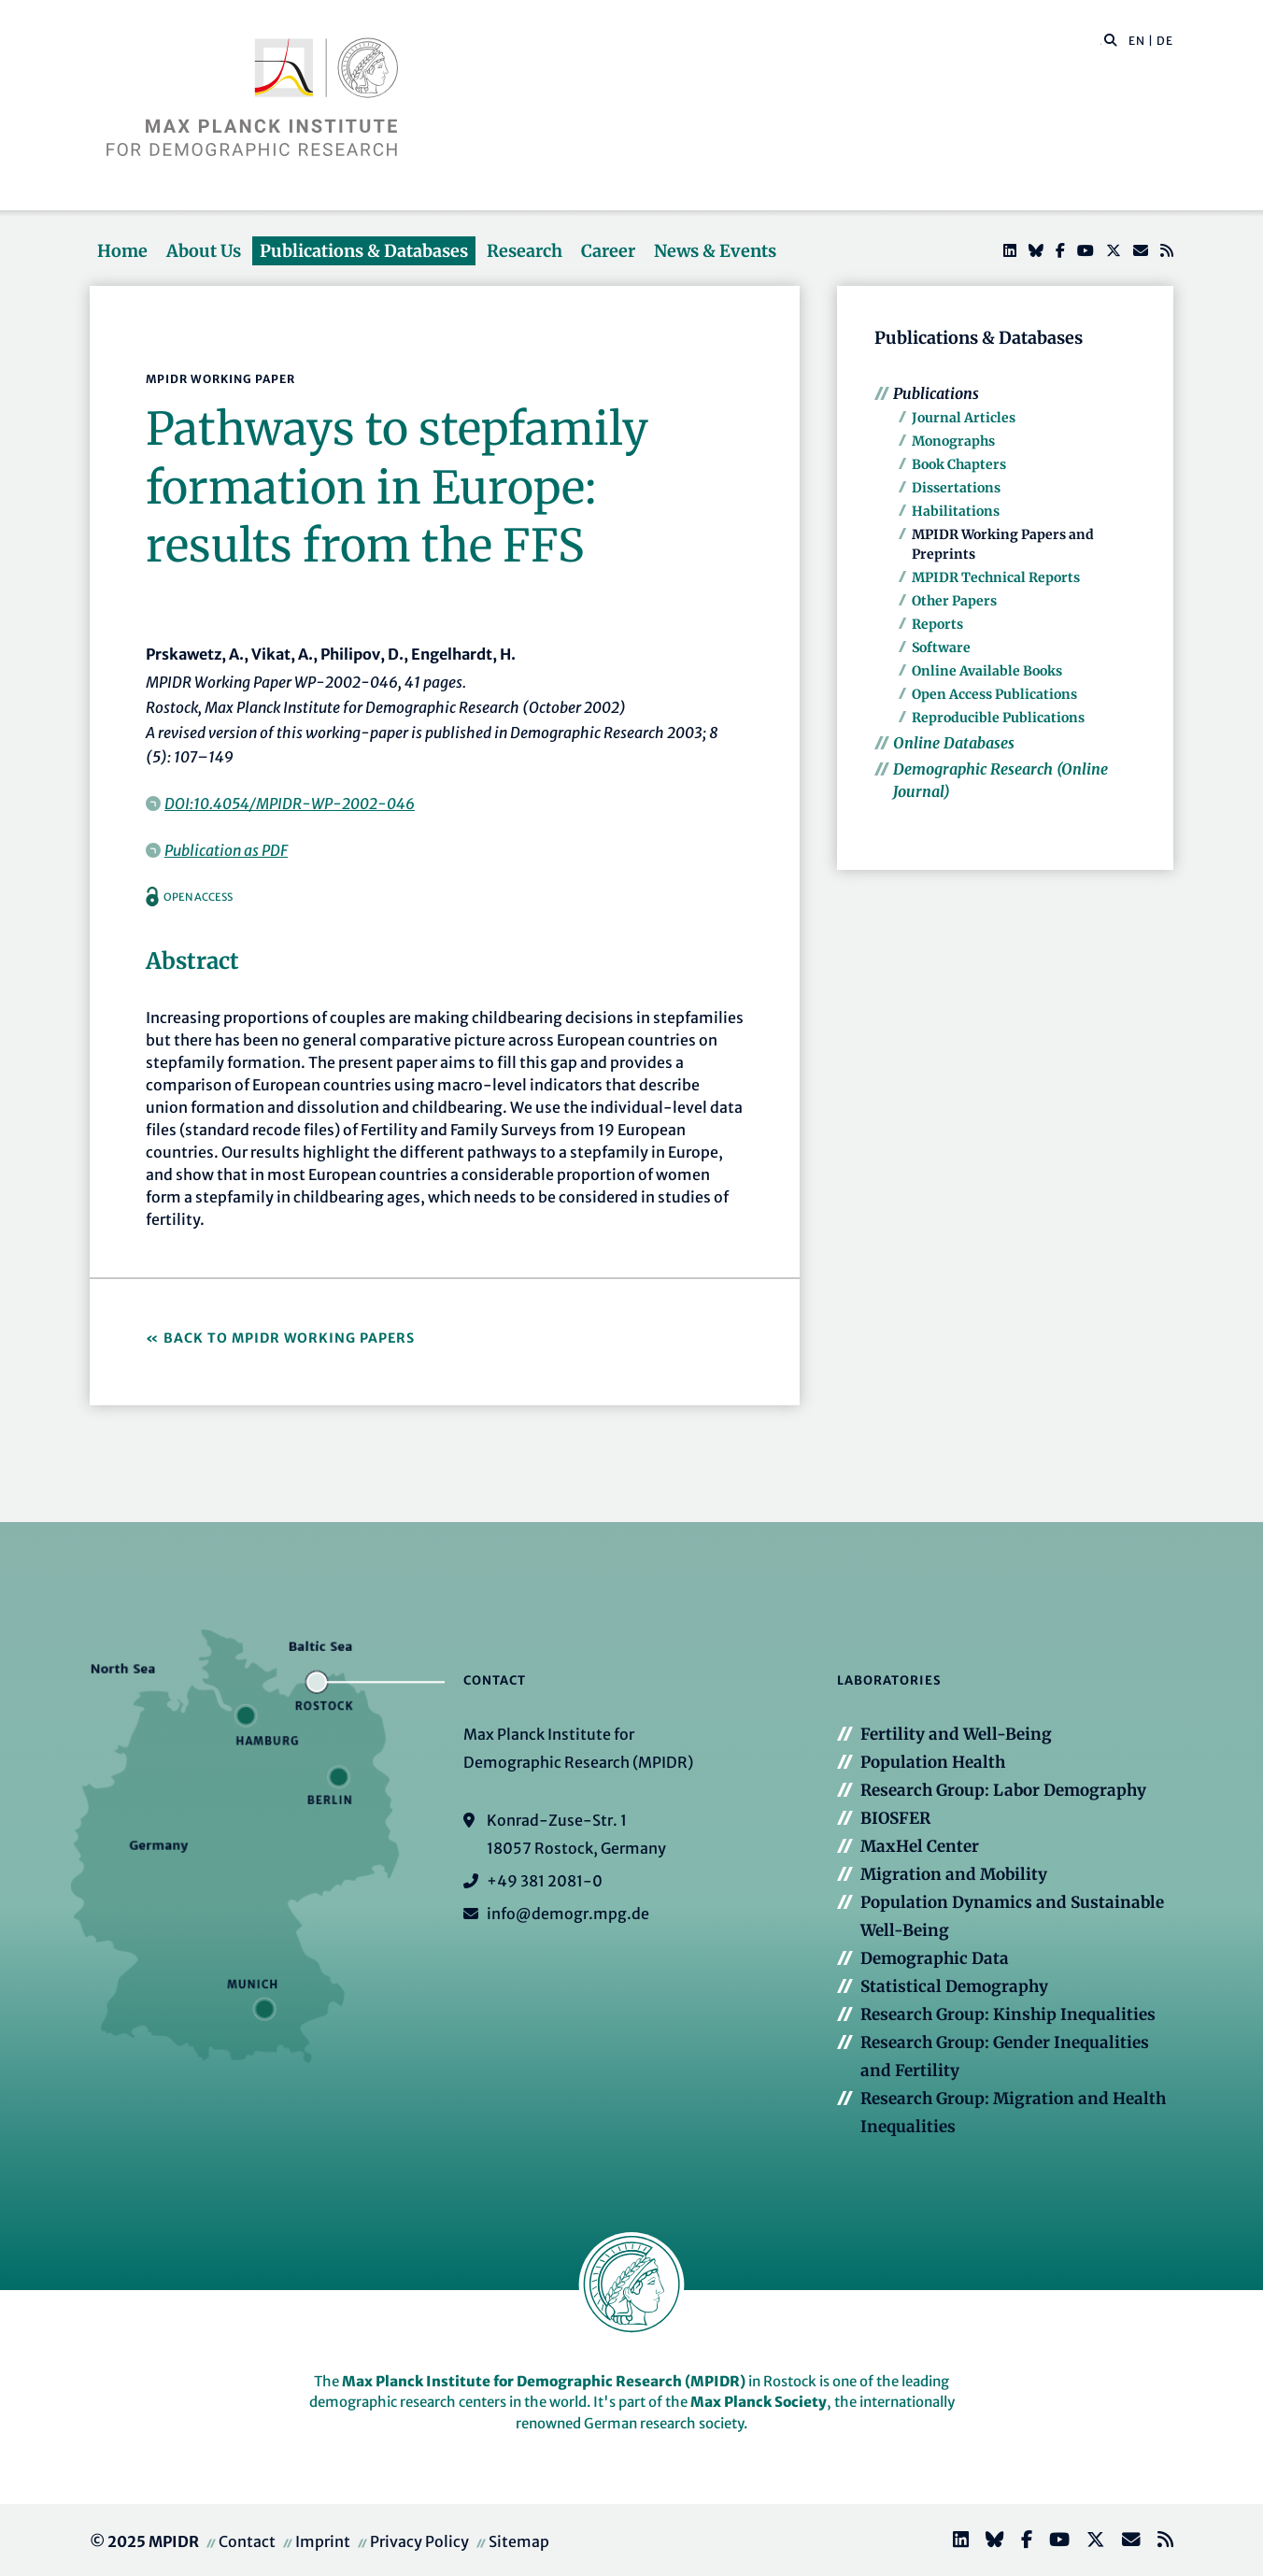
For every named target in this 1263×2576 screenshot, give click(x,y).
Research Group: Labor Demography (1003, 1790)
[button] (1110, 39)
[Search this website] (1100, 41)
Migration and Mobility (953, 1874)
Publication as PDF (226, 850)
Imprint (322, 2541)
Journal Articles (963, 417)
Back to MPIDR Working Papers (289, 1338)
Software (941, 647)
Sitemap (519, 2541)
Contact (247, 2541)
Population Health (932, 1762)
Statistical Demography (954, 1986)
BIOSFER (895, 1818)
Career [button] (608, 251)
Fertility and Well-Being (956, 1734)
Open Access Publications (994, 694)
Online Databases (954, 742)
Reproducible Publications (998, 717)
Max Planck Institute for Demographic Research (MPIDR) (543, 2381)
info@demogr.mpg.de (568, 1913)
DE (1165, 41)
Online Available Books (987, 670)
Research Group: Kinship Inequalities (1008, 2014)
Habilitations (956, 511)
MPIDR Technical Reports (996, 577)
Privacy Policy (419, 2541)
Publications (936, 393)
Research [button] (524, 251)
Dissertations (956, 487)
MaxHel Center (919, 1846)
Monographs (953, 441)
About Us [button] (203, 251)
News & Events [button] (715, 251)
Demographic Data (934, 1958)
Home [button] (122, 251)
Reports (937, 624)
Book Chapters (959, 464)
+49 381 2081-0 (545, 1881)
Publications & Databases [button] (364, 251)
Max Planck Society (758, 2402)
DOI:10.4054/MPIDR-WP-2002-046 (289, 803)
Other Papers (954, 600)
